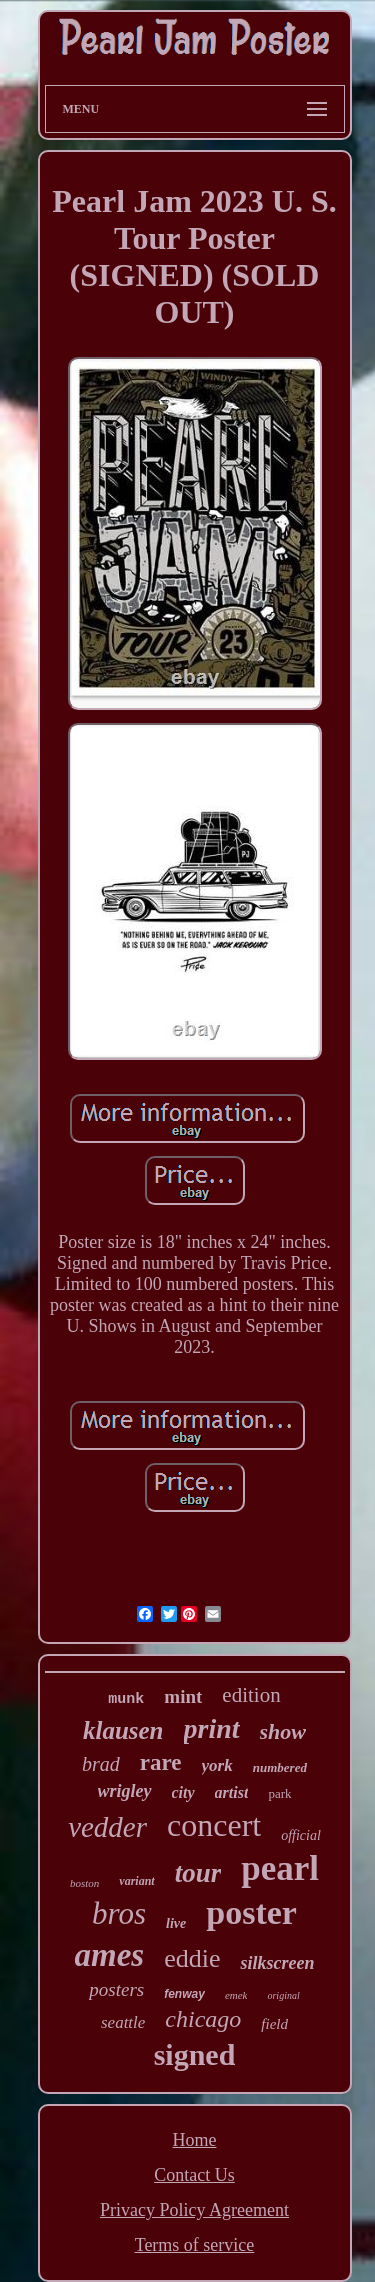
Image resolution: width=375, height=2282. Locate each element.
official (301, 1835)
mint (183, 1696)
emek (236, 1995)
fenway (184, 1994)
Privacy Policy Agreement (194, 2210)
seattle (123, 2022)
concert (214, 1825)
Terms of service (195, 2245)
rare (161, 1762)
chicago (203, 2019)
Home (195, 2140)
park (279, 1793)
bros (119, 1913)
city (183, 1792)
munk (126, 1699)
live (176, 1923)
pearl (280, 1868)
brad (101, 1764)
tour (198, 1873)
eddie (192, 1958)
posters (116, 1989)
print (212, 1728)
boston (84, 1883)
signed (195, 2054)
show (283, 1731)
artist (232, 1792)
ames (110, 1955)
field (274, 2024)
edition (251, 1695)
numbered (280, 1767)
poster (251, 1912)
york (217, 1765)
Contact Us (194, 2175)
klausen (123, 1730)
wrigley (125, 1791)
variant (136, 1881)
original (283, 1995)
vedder (107, 1827)
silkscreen (277, 1963)
